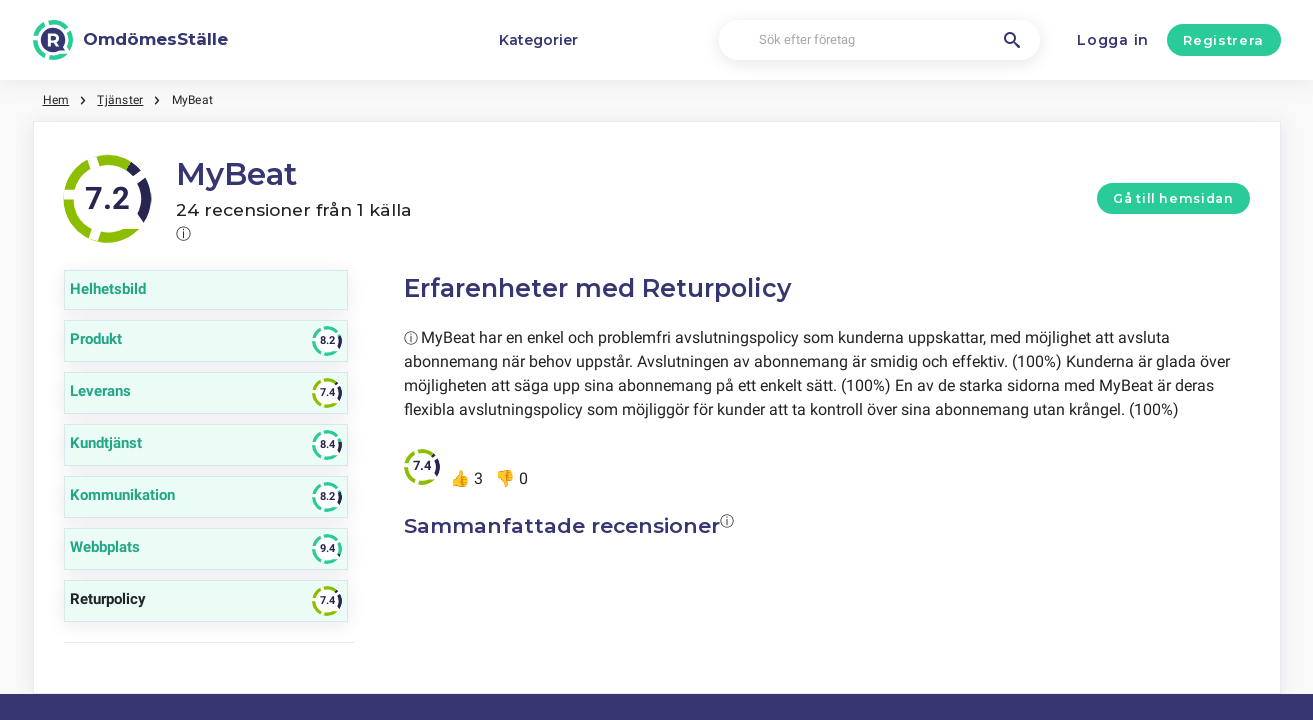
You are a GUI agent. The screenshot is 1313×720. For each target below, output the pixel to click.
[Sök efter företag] (879, 40)
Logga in (1113, 40)
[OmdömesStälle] (131, 40)
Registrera (1223, 40)
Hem (56, 100)
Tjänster (120, 100)
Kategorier (538, 40)
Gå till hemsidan (1173, 198)
